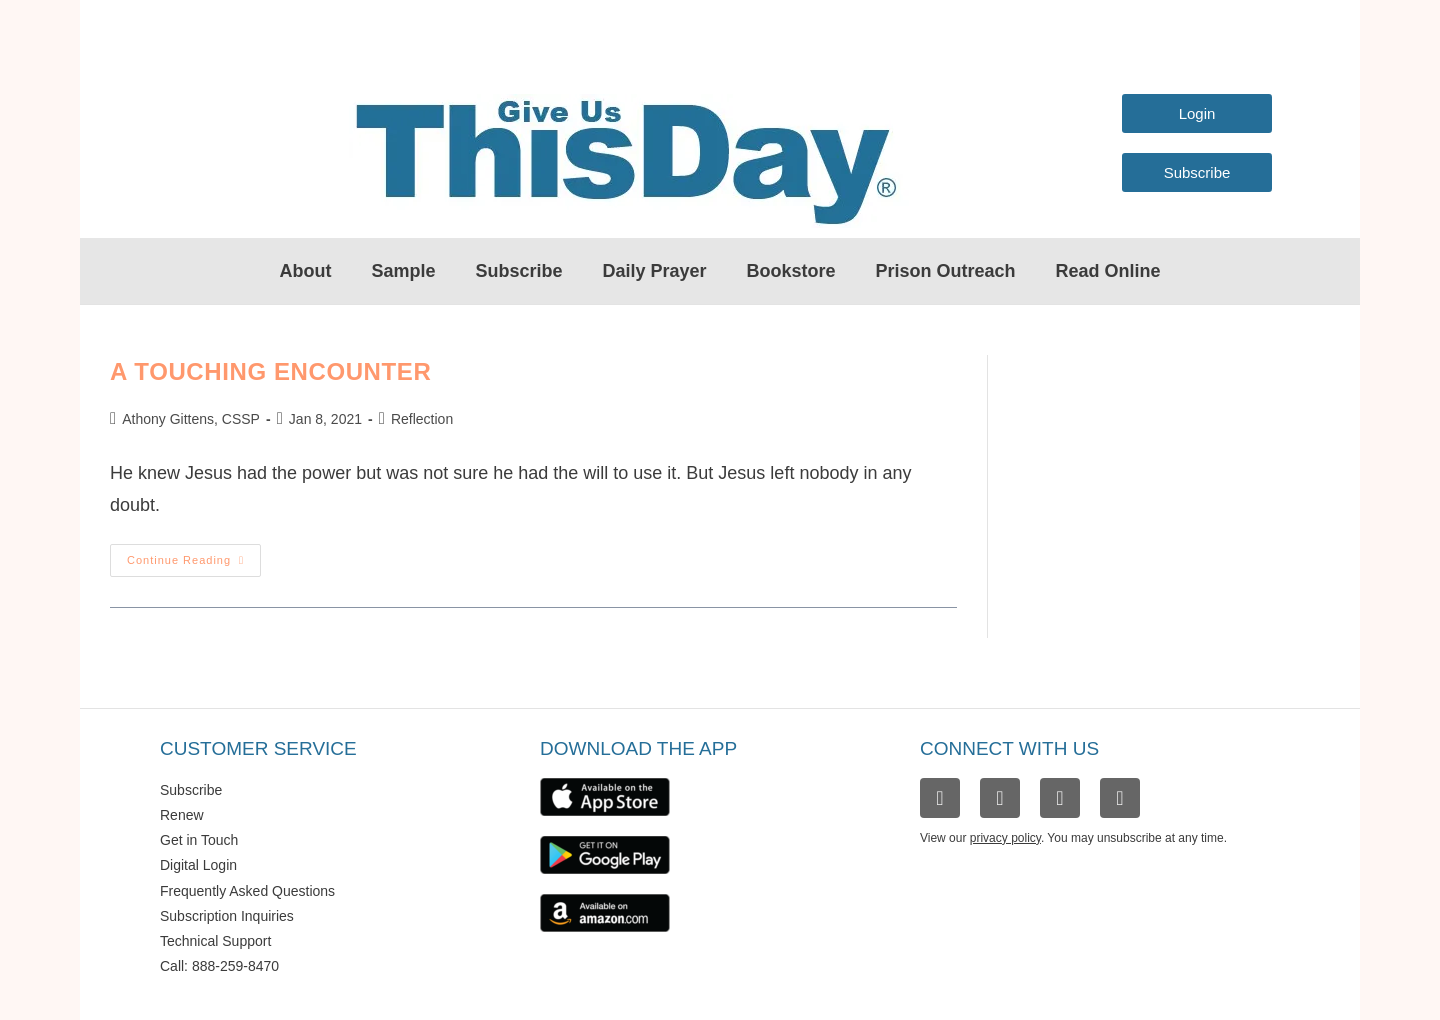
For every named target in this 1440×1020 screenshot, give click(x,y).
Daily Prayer (654, 271)
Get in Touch (199, 840)
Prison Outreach (946, 271)
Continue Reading (194, 555)
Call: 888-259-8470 (219, 966)
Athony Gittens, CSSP (191, 419)
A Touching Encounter (270, 371)
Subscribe (518, 271)
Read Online (1108, 271)
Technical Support (215, 941)
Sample (403, 271)
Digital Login (198, 865)
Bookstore (791, 271)
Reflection (422, 419)
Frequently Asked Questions (247, 891)
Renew (182, 815)
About (305, 271)
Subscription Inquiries (227, 916)
